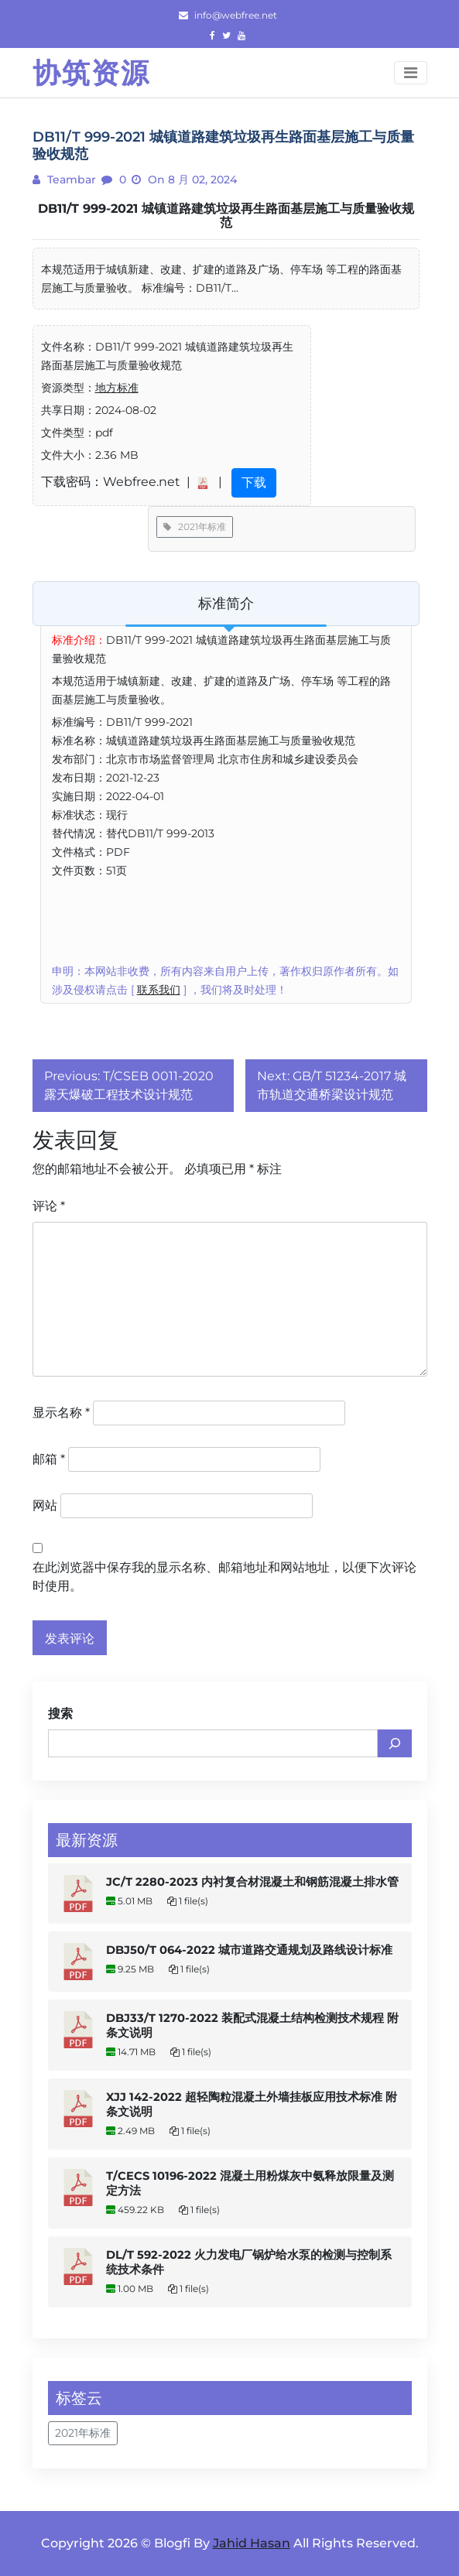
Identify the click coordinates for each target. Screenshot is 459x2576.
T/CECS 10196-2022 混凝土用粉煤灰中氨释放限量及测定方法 (250, 2183)
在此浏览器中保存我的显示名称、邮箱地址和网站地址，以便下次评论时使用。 (224, 1576)
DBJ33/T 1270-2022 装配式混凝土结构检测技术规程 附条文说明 (252, 2025)
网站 (45, 1505)
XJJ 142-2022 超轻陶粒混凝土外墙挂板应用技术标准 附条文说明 (251, 2104)
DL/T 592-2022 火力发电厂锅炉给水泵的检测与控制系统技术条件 (249, 2262)
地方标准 (117, 388)
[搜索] (395, 1743)
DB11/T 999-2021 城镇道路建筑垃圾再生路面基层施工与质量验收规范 (226, 215)
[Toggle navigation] (410, 72)
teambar (70, 179)
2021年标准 (194, 526)
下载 (253, 482)
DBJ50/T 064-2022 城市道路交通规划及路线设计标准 (249, 1950)
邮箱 (49, 1459)
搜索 (60, 1713)
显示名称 (61, 1412)
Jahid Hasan (251, 2543)
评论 (49, 1206)
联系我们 (158, 990)
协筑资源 (91, 73)
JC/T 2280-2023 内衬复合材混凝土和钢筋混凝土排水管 (252, 1882)
